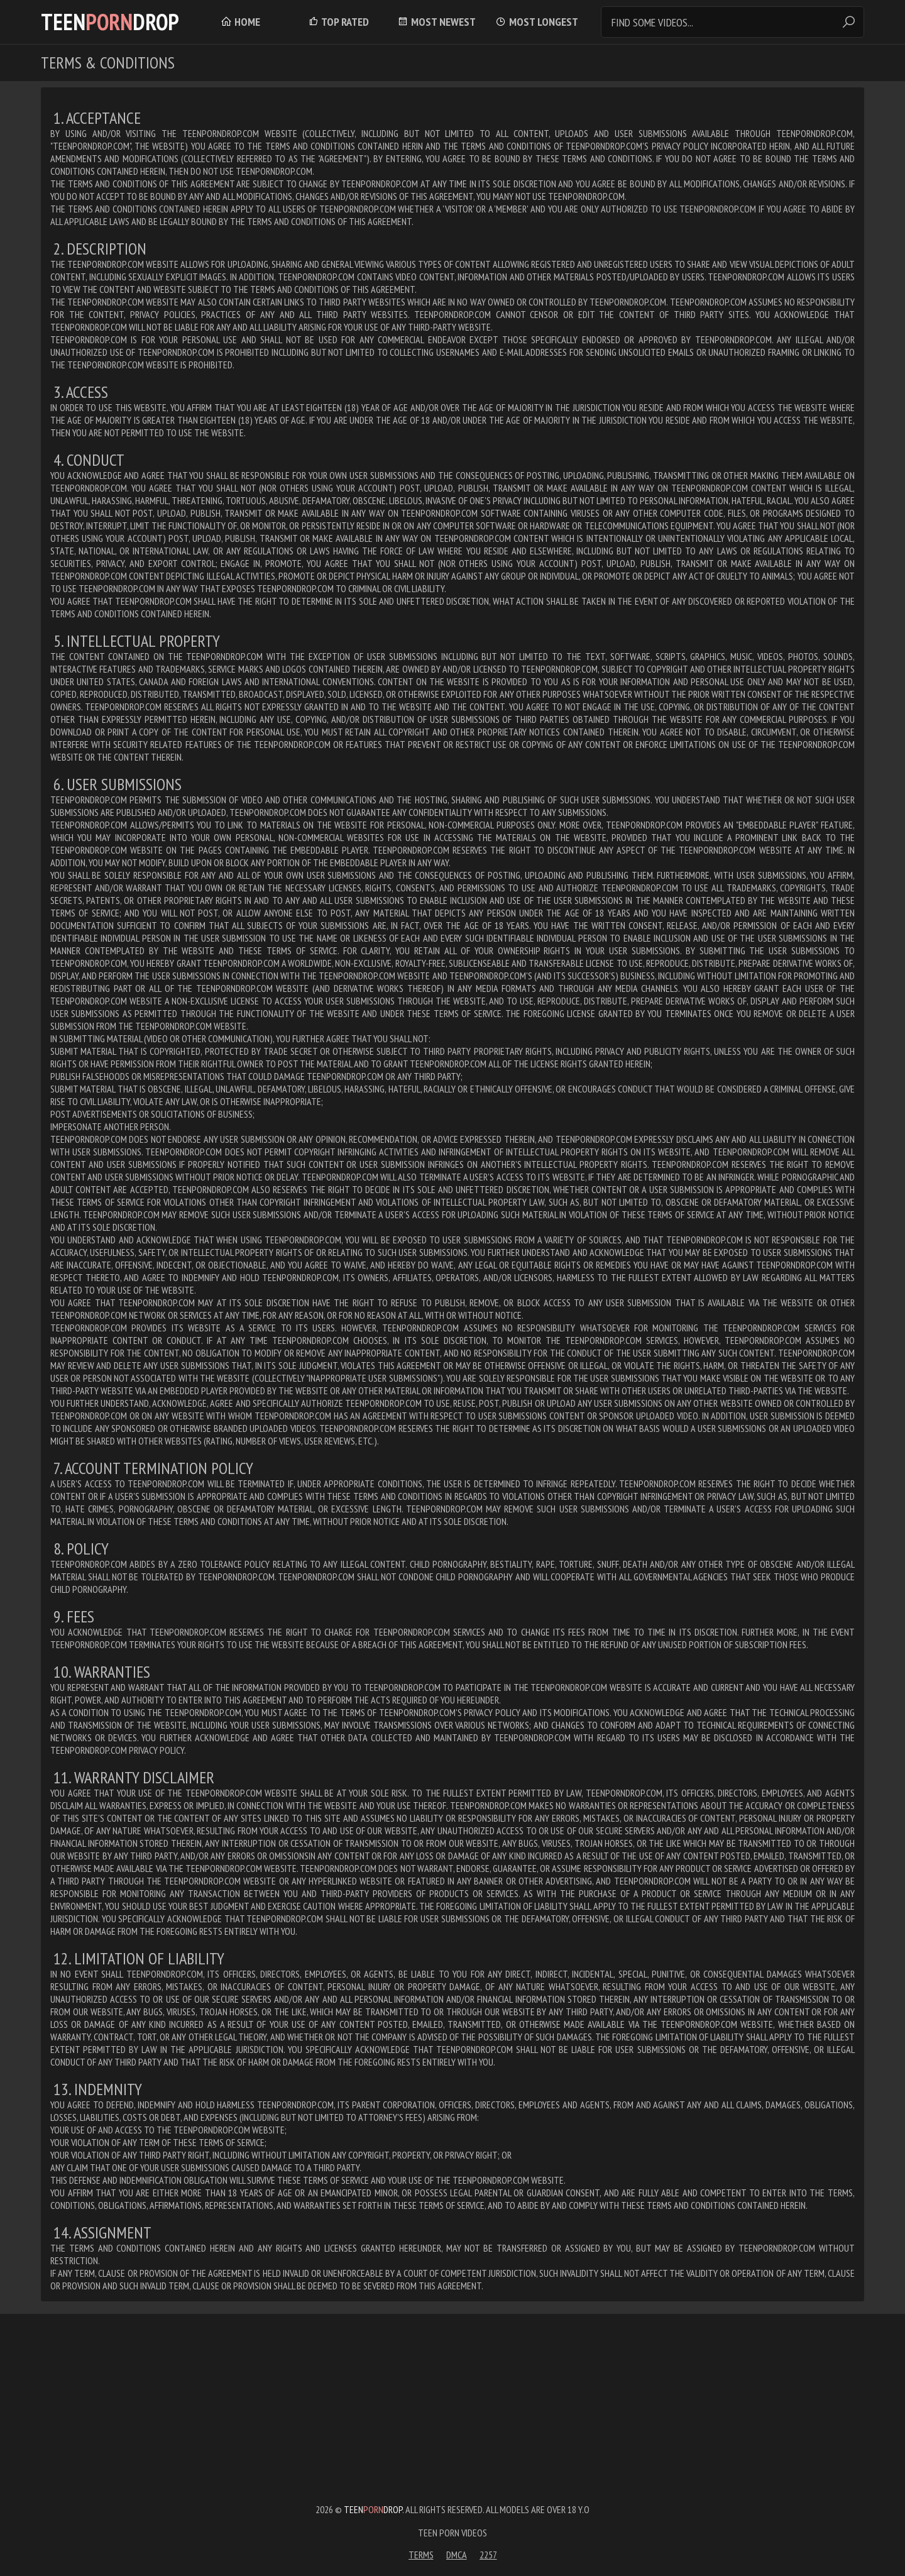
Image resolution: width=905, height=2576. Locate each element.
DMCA (456, 2554)
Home (240, 21)
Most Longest (536, 21)
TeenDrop (110, 21)
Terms (421, 2554)
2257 (488, 2554)
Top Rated (338, 21)
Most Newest (436, 21)
